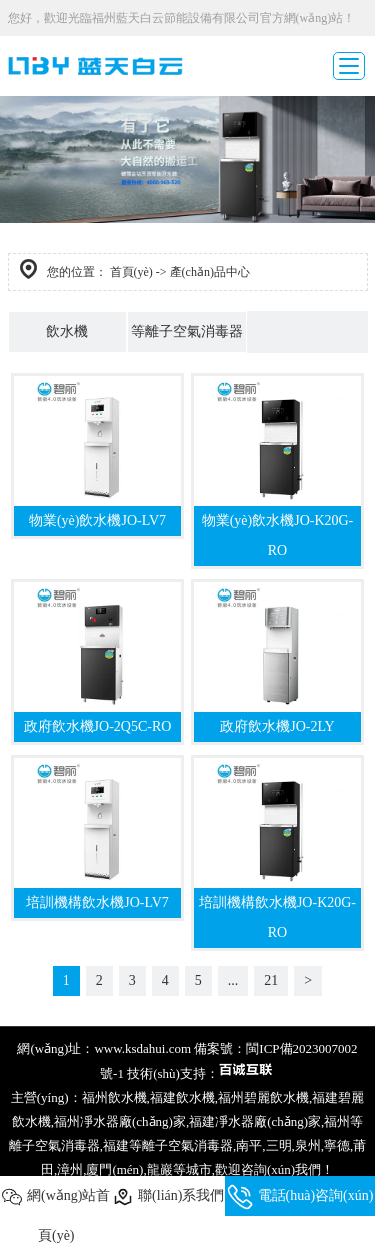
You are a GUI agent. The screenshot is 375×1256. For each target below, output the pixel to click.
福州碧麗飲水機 (263, 1097)
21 (271, 980)
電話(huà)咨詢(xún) (300, 1197)
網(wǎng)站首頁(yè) (56, 1215)
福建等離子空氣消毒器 (168, 1145)
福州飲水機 (114, 1097)
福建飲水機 (182, 1097)
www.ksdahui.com (142, 1048)
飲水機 (67, 331)
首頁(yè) (131, 272)
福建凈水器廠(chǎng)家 (255, 1121)
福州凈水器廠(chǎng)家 (120, 1121)
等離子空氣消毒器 (187, 331)
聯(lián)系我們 (168, 1197)
